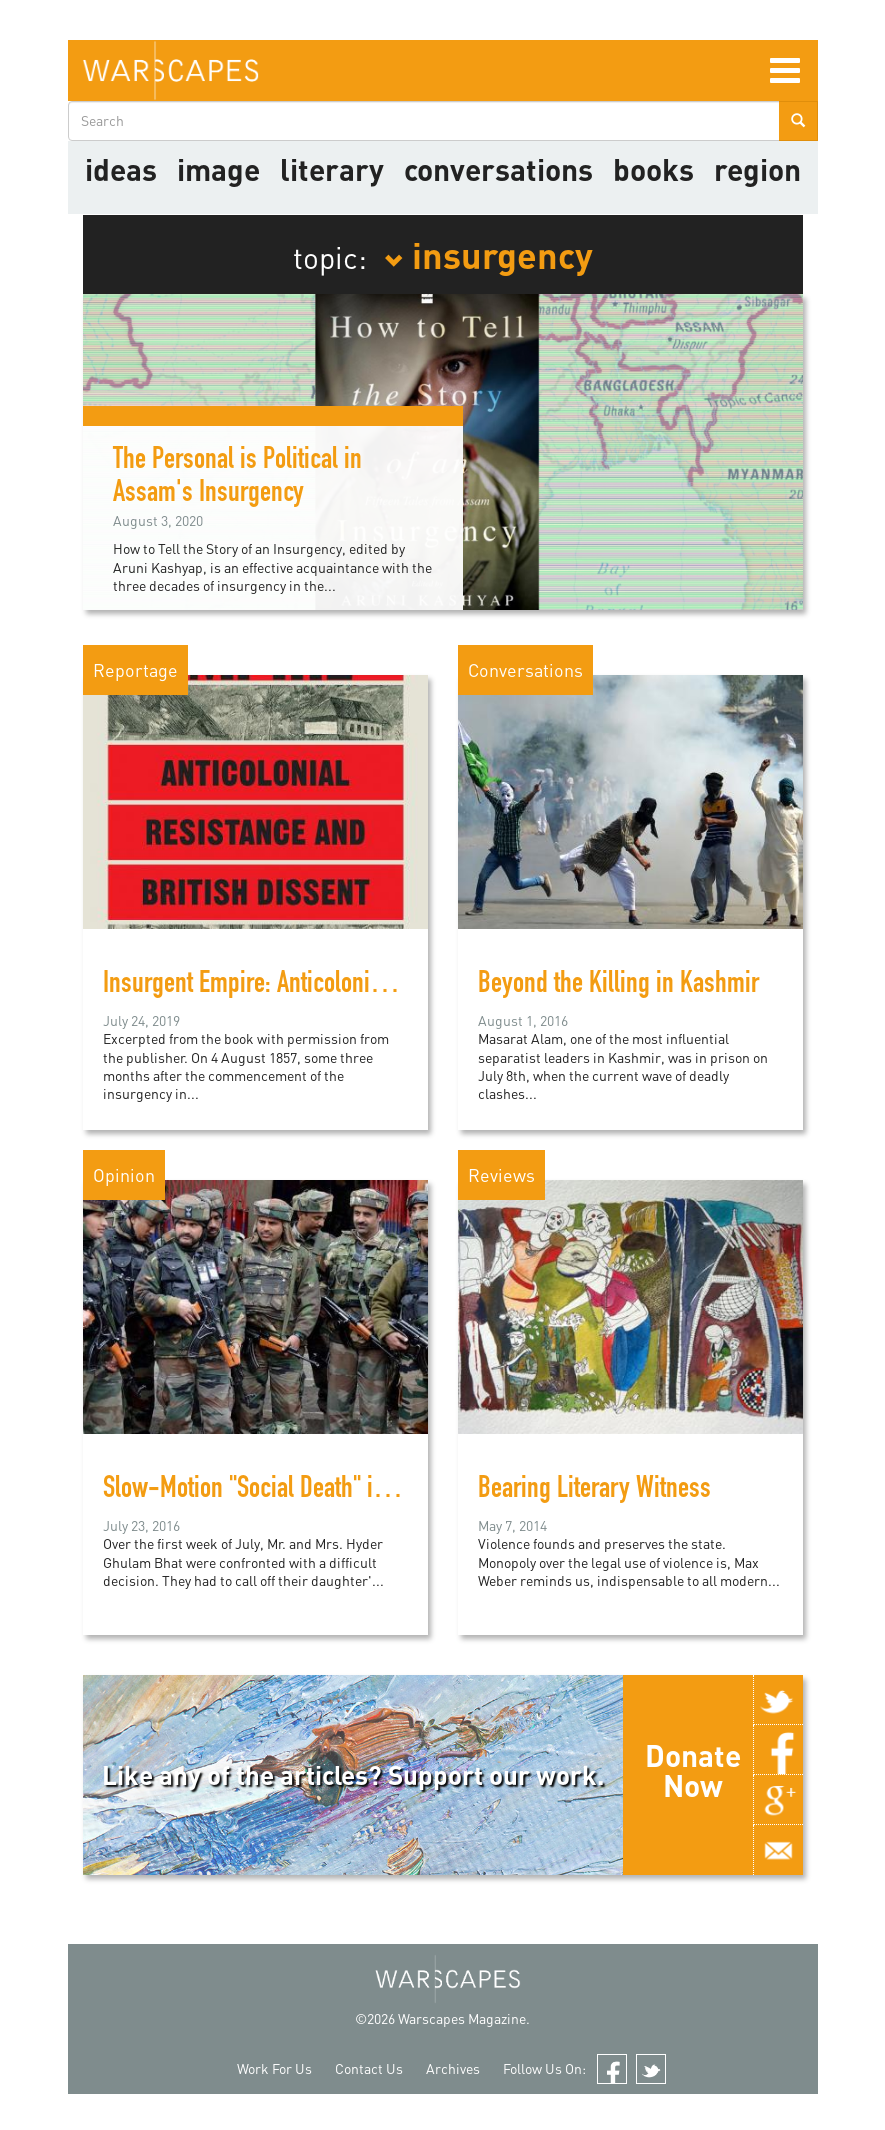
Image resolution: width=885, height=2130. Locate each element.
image (218, 169)
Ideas (121, 169)
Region (757, 169)
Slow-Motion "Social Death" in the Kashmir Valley (335, 1491)
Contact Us (369, 2068)
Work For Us (274, 2068)
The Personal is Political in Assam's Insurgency (237, 478)
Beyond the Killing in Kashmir (618, 986)
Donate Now (693, 1770)
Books (653, 169)
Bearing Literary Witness (594, 1491)
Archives (453, 2068)
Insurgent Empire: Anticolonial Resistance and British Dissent (392, 986)
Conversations (498, 169)
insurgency (488, 254)
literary (332, 169)
